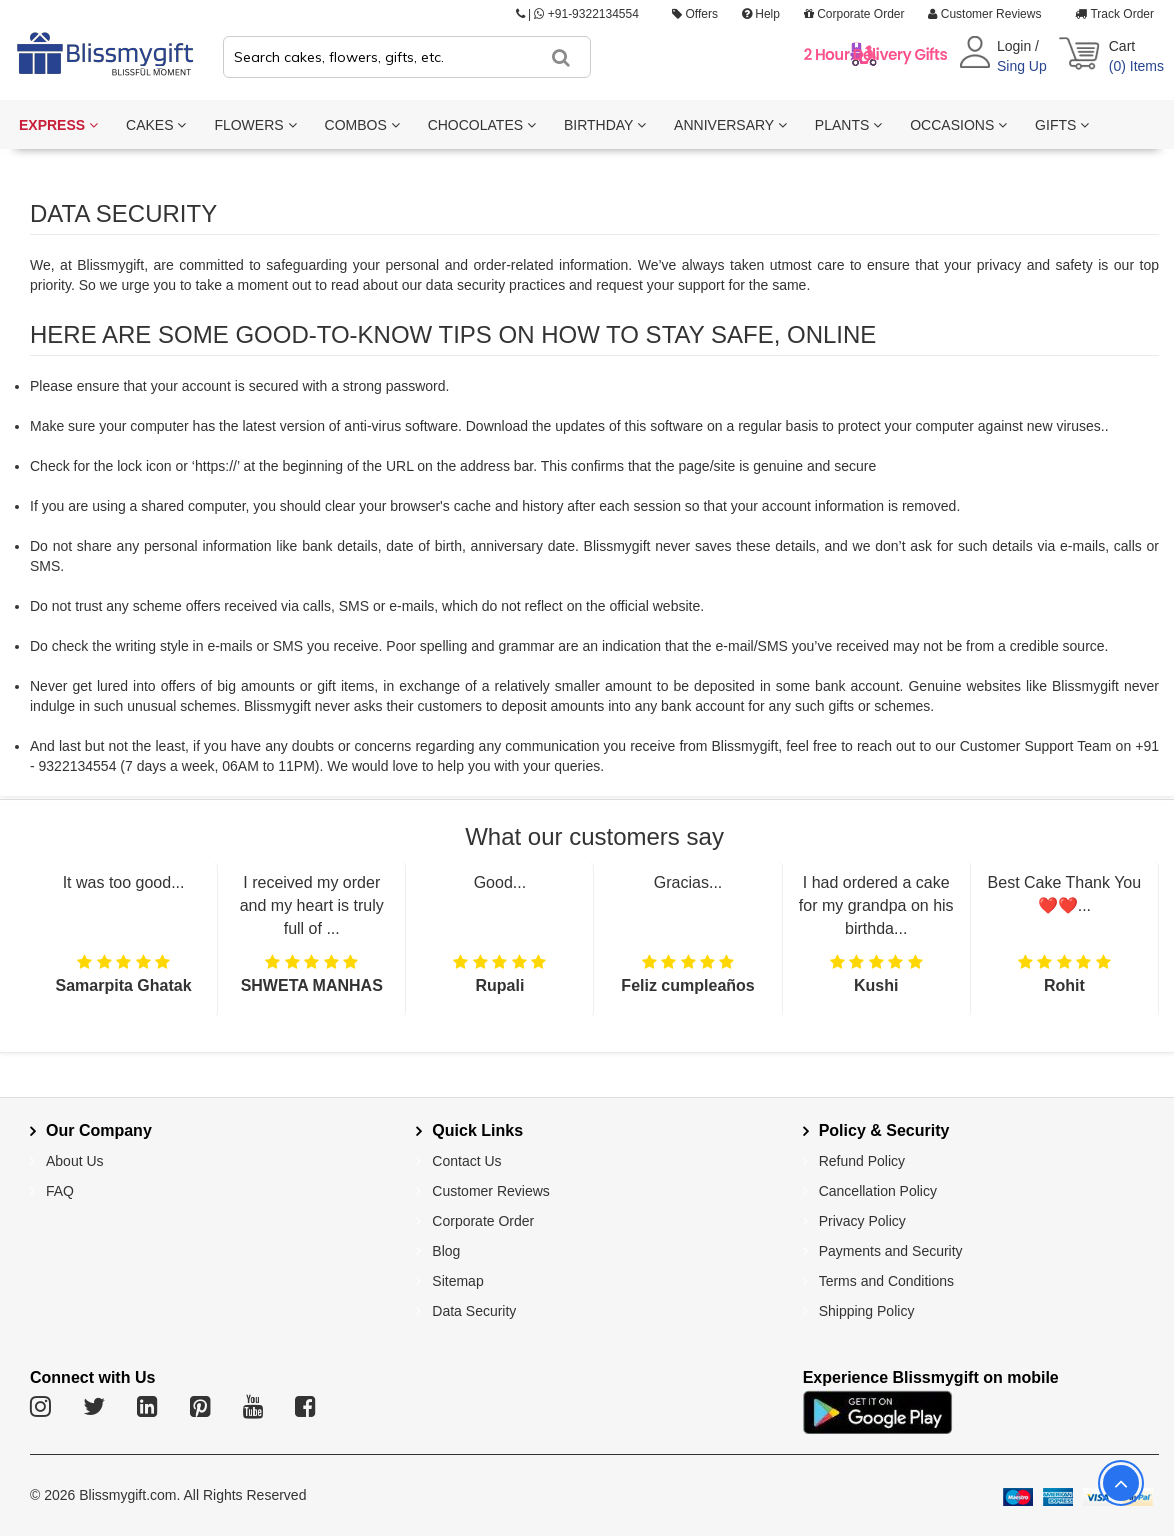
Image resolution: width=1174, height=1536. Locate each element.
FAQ (60, 1191)
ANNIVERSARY (730, 125)
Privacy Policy (862, 1221)
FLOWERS (255, 125)
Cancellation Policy (878, 1191)
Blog (446, 1251)
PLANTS (848, 125)
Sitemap (457, 1281)
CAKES (156, 125)
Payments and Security (891, 1251)
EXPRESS (58, 125)
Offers (695, 14)
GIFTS (1062, 125)
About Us (75, 1161)
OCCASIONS (958, 125)
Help (761, 14)
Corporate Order (854, 14)
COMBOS (362, 125)
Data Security (474, 1311)
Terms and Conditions (886, 1281)
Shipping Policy (867, 1311)
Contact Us (466, 1161)
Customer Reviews (984, 14)
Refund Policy (862, 1161)
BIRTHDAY (605, 125)
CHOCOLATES (482, 125)
